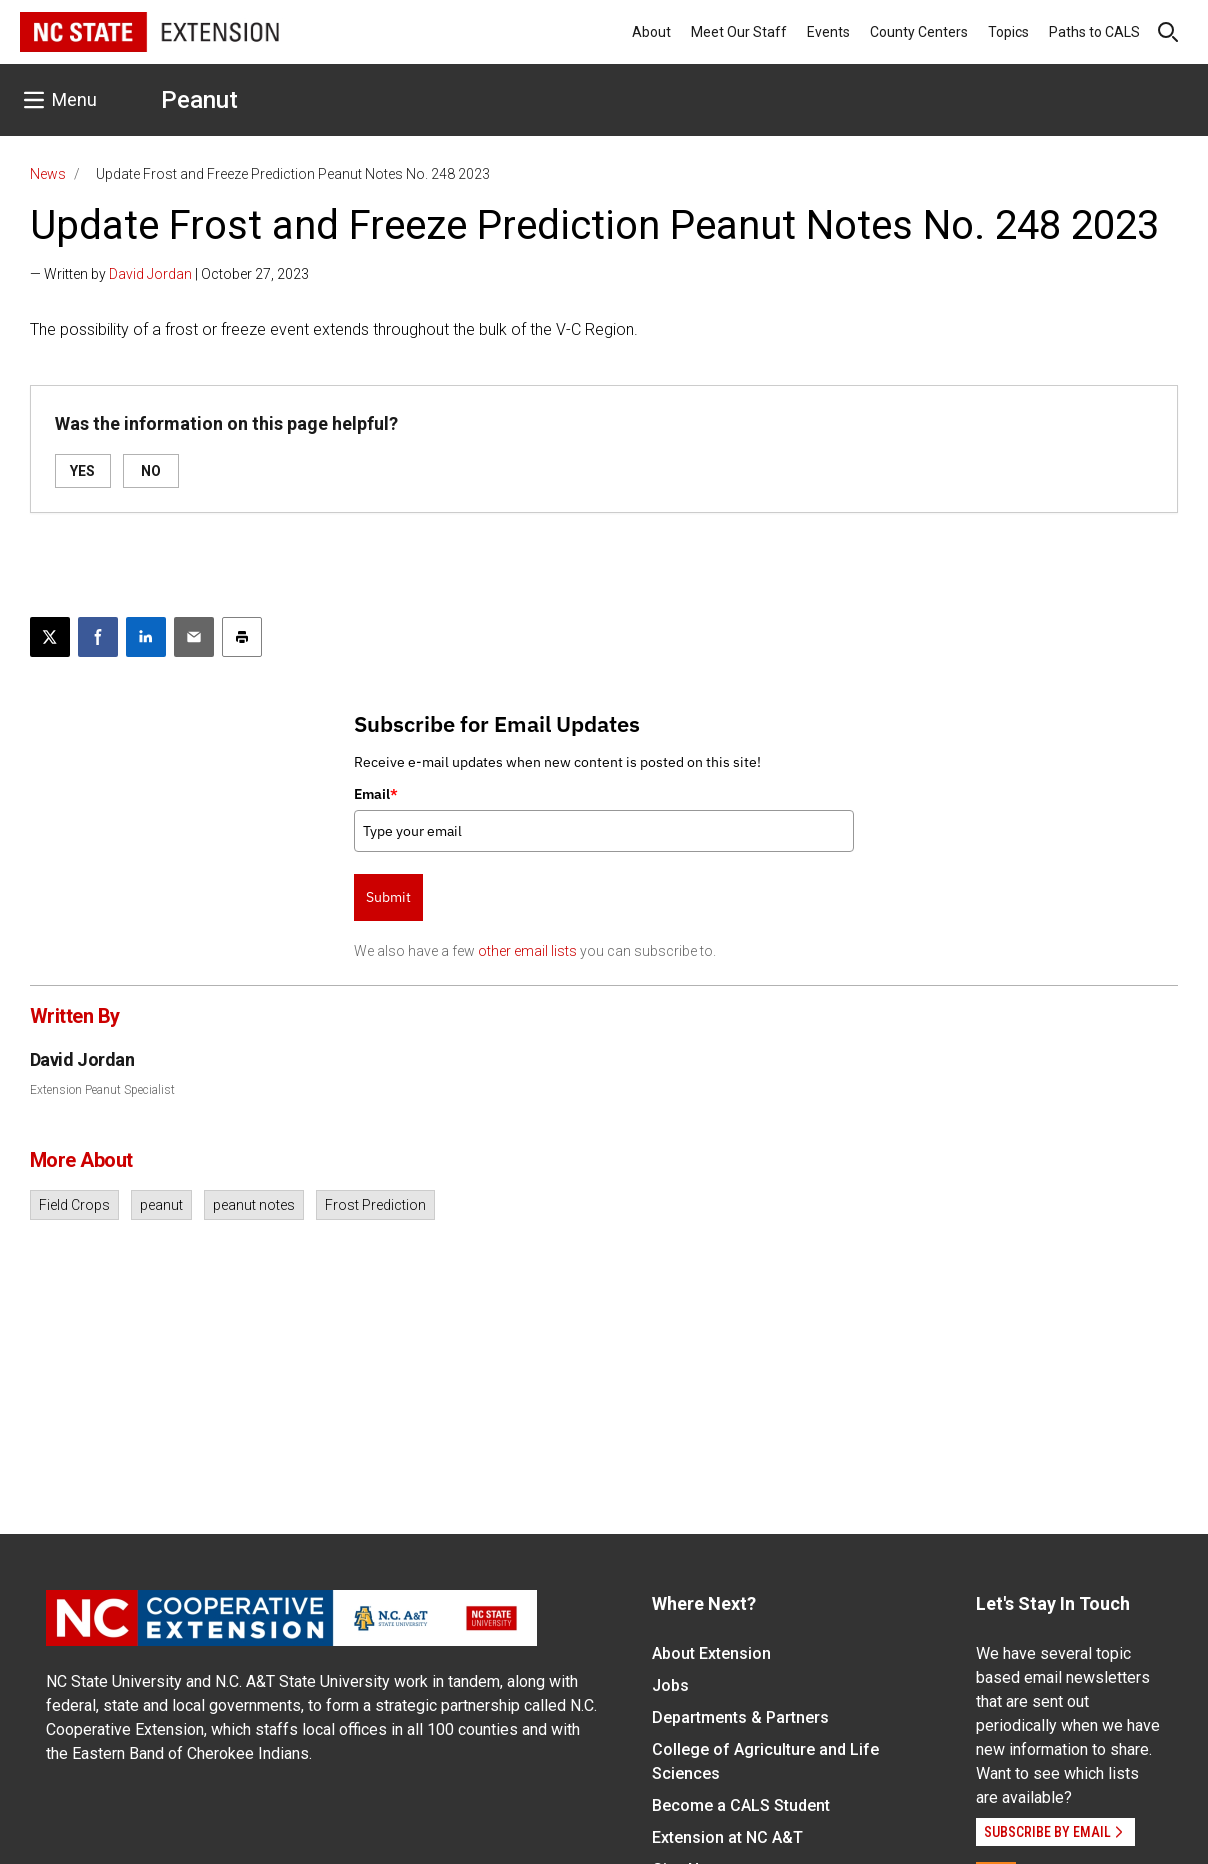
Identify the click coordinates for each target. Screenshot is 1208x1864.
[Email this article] (194, 637)
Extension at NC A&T (727, 1837)
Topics (1008, 32)
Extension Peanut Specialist (102, 1090)
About (651, 32)
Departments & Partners (740, 1717)
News (48, 174)
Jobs (670, 1685)
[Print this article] (242, 637)
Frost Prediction (375, 1205)
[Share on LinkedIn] (146, 637)
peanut (161, 1205)
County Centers (919, 32)
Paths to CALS (1094, 32)
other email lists (527, 951)
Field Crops (74, 1205)
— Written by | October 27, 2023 (169, 274)
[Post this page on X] (50, 637)
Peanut (199, 100)
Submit (388, 897)
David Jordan (150, 274)
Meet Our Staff (739, 32)
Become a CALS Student (741, 1805)
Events (828, 32)
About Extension (711, 1653)
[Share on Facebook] (98, 637)
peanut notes (254, 1205)
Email (376, 794)
